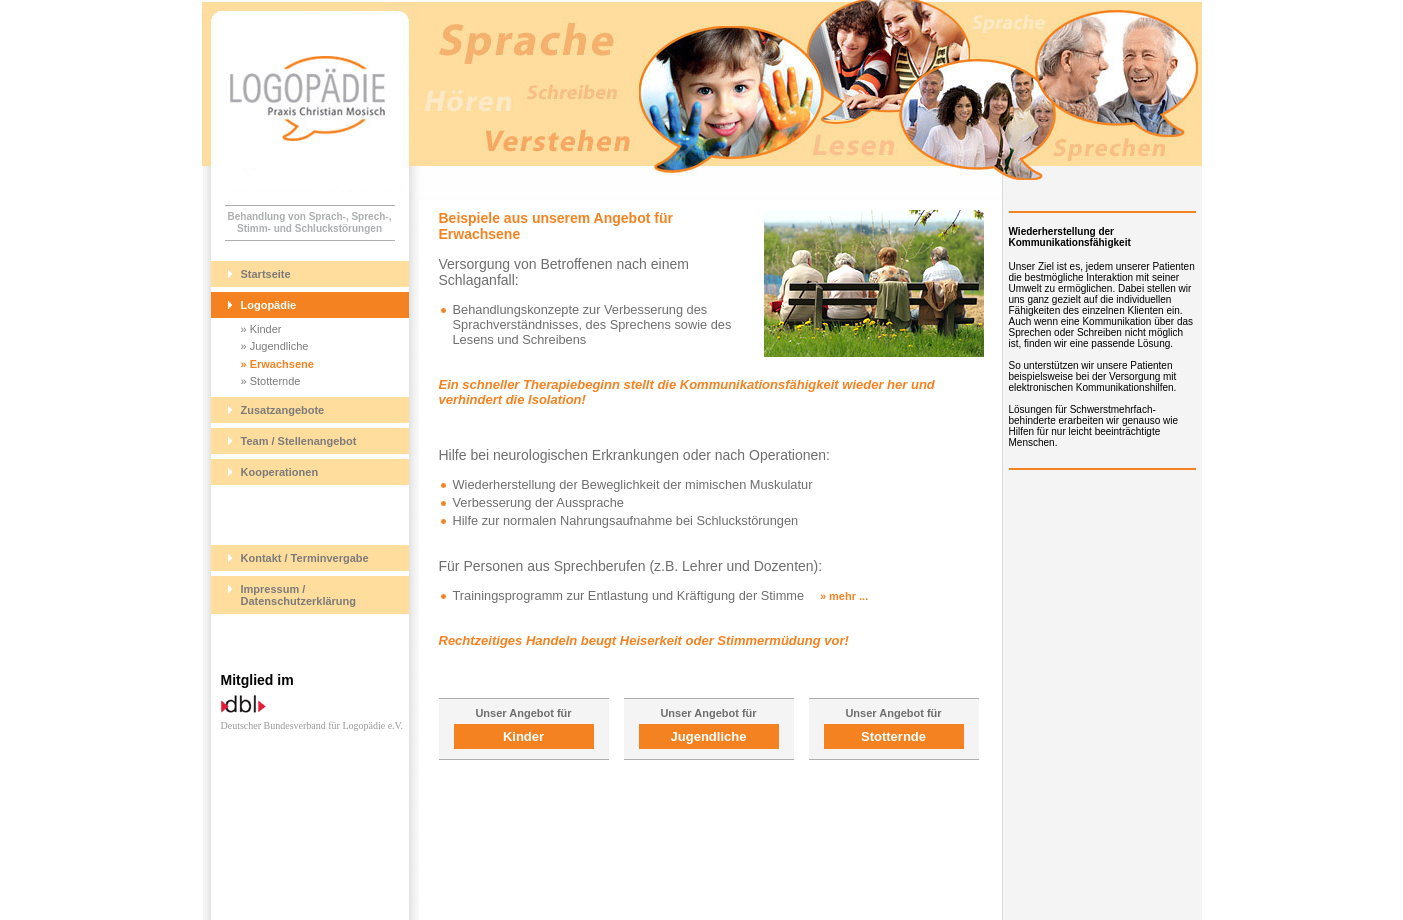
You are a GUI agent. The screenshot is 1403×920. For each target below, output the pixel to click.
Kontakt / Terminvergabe (305, 558)
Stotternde (893, 736)
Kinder (523, 736)
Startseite (266, 274)
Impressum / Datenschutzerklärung (299, 595)
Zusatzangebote (283, 410)
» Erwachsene (277, 364)
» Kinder (261, 329)
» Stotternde (271, 381)
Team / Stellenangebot (299, 441)
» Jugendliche (275, 346)
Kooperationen (280, 472)
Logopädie (269, 305)
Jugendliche (709, 736)
